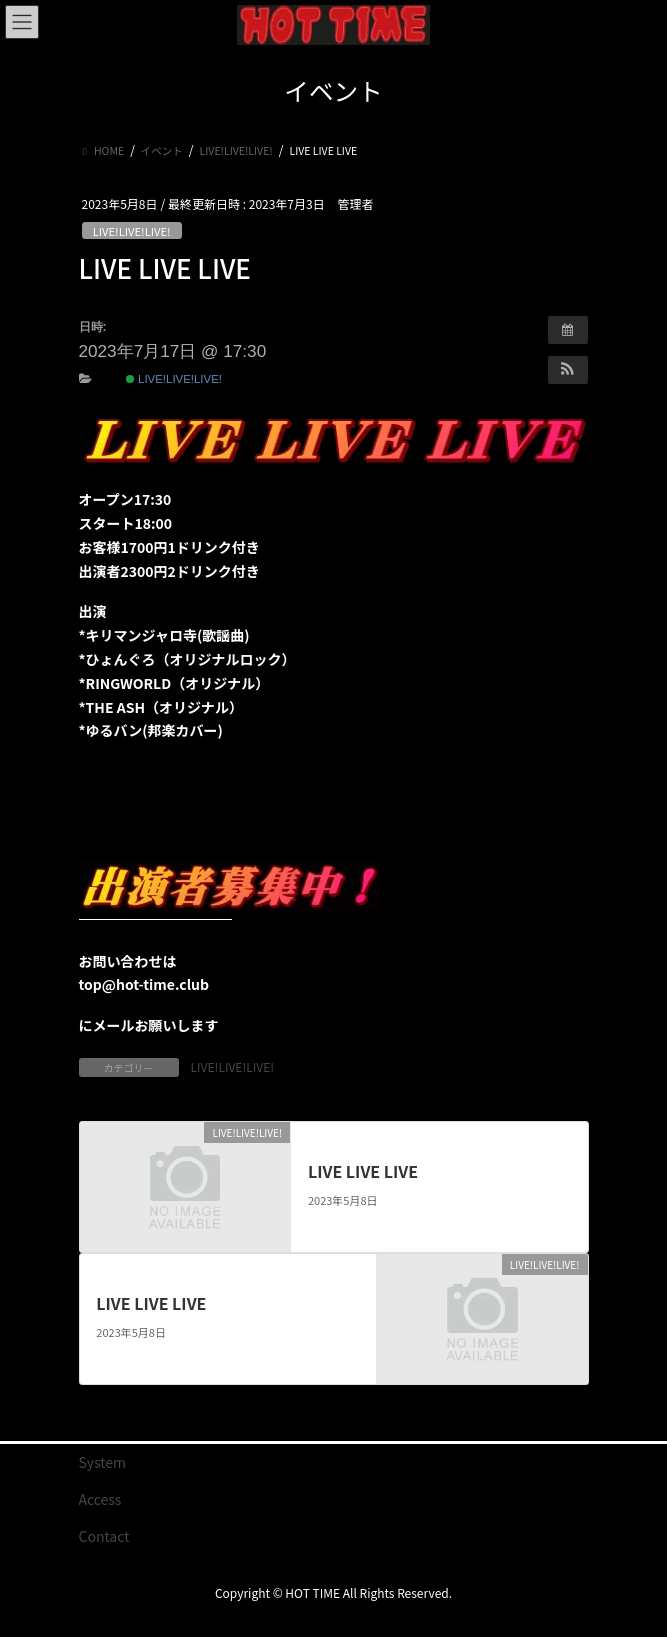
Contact (104, 1536)
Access (100, 1499)
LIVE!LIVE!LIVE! (132, 231)
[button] (568, 370)
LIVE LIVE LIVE (363, 1171)
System (103, 1462)
